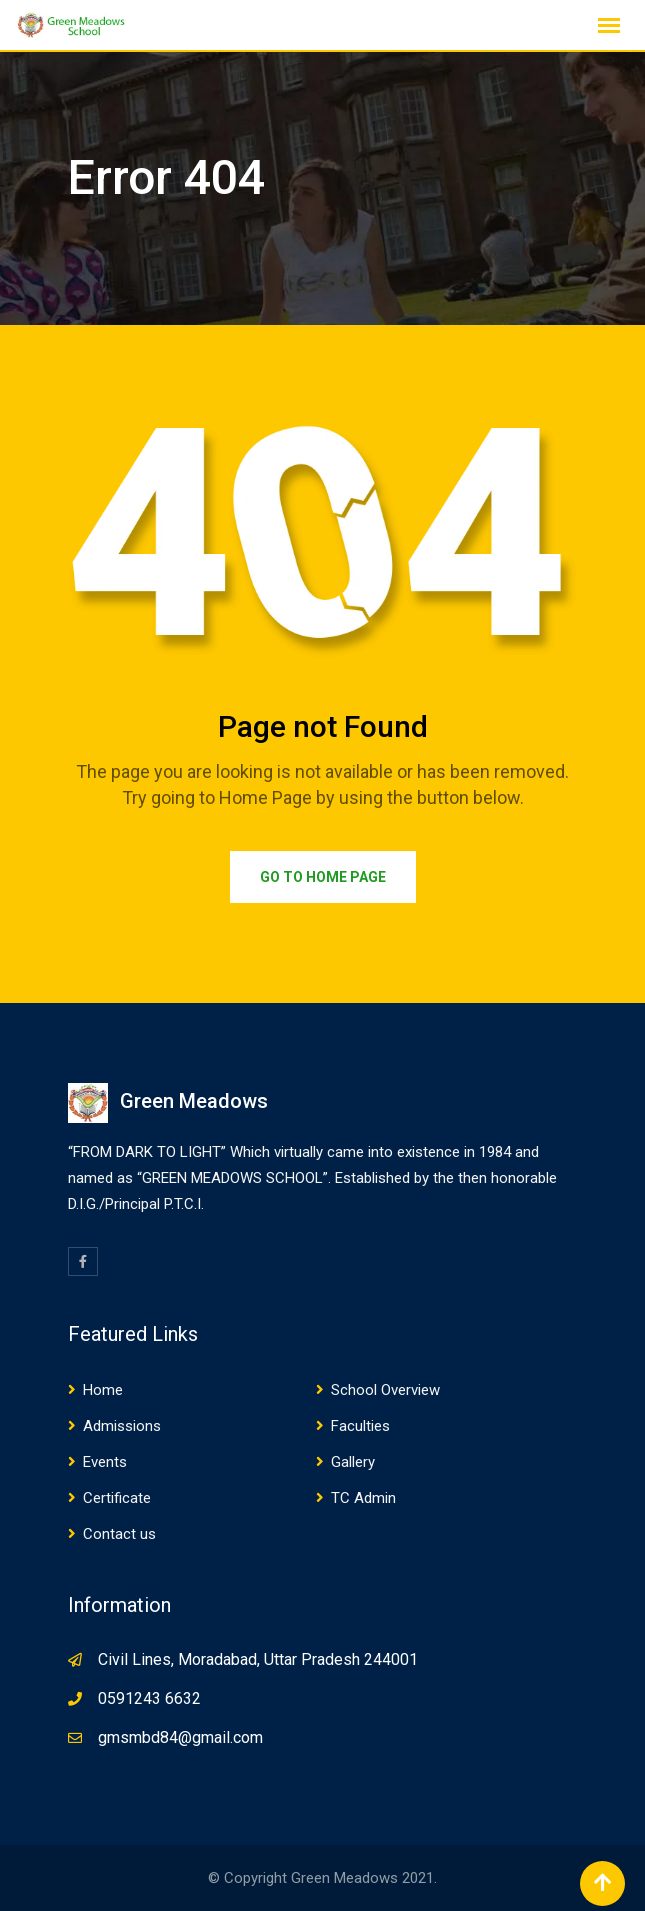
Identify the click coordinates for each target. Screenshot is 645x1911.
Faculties (360, 1426)
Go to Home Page (323, 877)
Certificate (117, 1498)
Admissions (122, 1426)
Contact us (119, 1534)
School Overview (385, 1390)
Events (105, 1462)
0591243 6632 (149, 1698)
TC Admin (363, 1498)
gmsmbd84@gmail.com (180, 1737)
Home (103, 1390)
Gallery (353, 1462)
